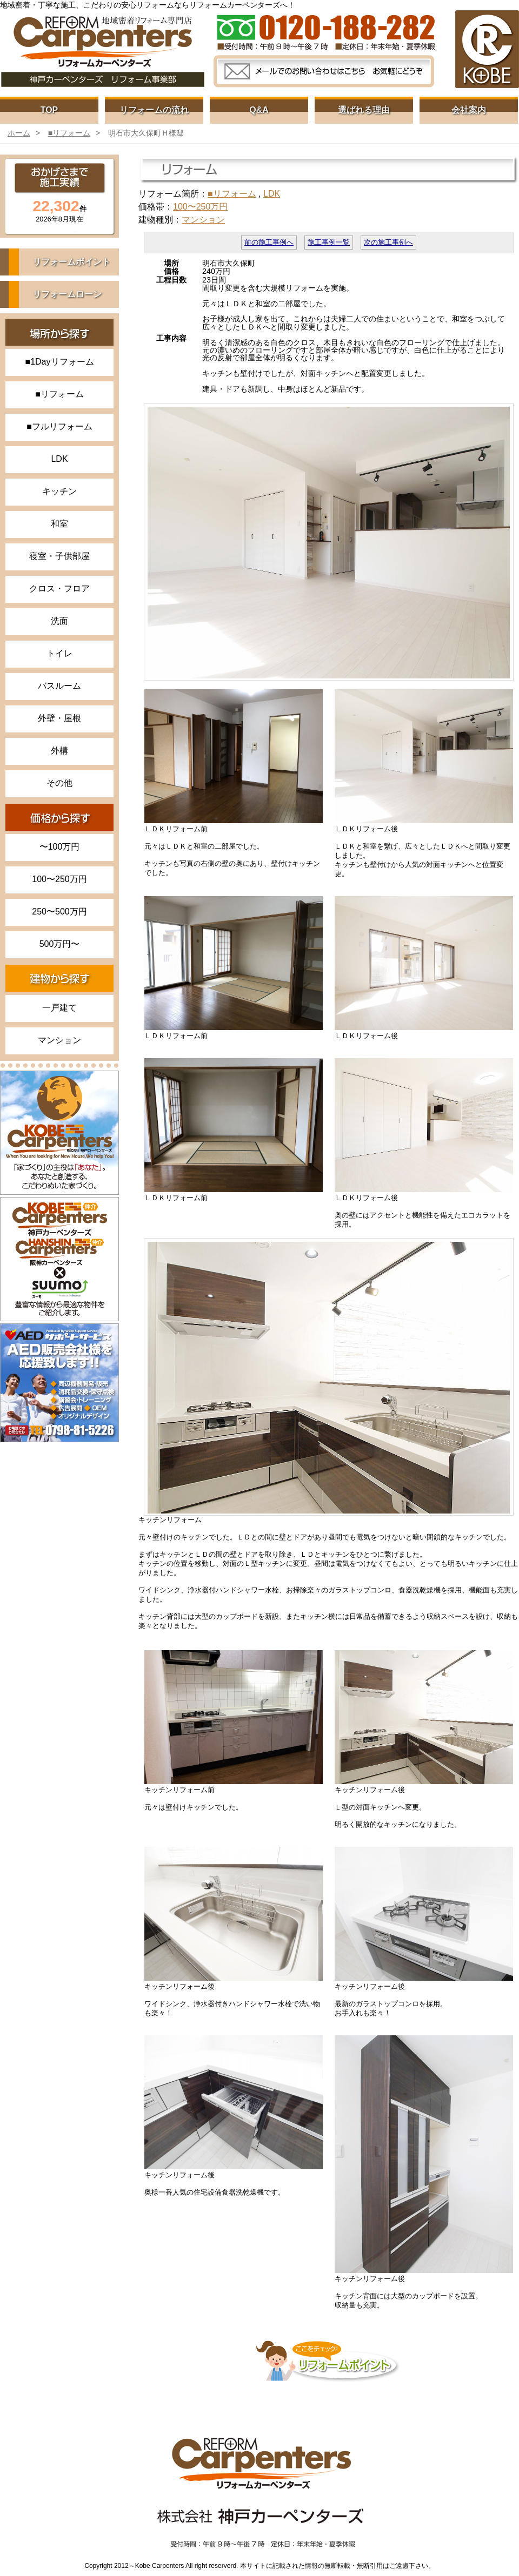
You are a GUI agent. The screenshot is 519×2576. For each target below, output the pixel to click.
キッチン (59, 491)
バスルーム (59, 685)
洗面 (59, 620)
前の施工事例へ (269, 242)
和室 (59, 523)
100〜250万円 (59, 879)
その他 (59, 783)
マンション (59, 1040)
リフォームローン (67, 294)
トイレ (59, 653)
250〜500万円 (59, 911)
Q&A (259, 110)
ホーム (19, 133)
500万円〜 (59, 944)
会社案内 (468, 110)
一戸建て (59, 1007)
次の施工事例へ (388, 242)
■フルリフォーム (59, 426)
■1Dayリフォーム (59, 361)
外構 (59, 750)
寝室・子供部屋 (59, 556)
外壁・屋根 (59, 718)
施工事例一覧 (329, 242)
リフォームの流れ (154, 110)
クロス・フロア (59, 588)
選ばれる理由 (364, 110)
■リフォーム (69, 133)
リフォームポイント (71, 261)
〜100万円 (59, 846)
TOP (49, 110)
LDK (59, 458)
